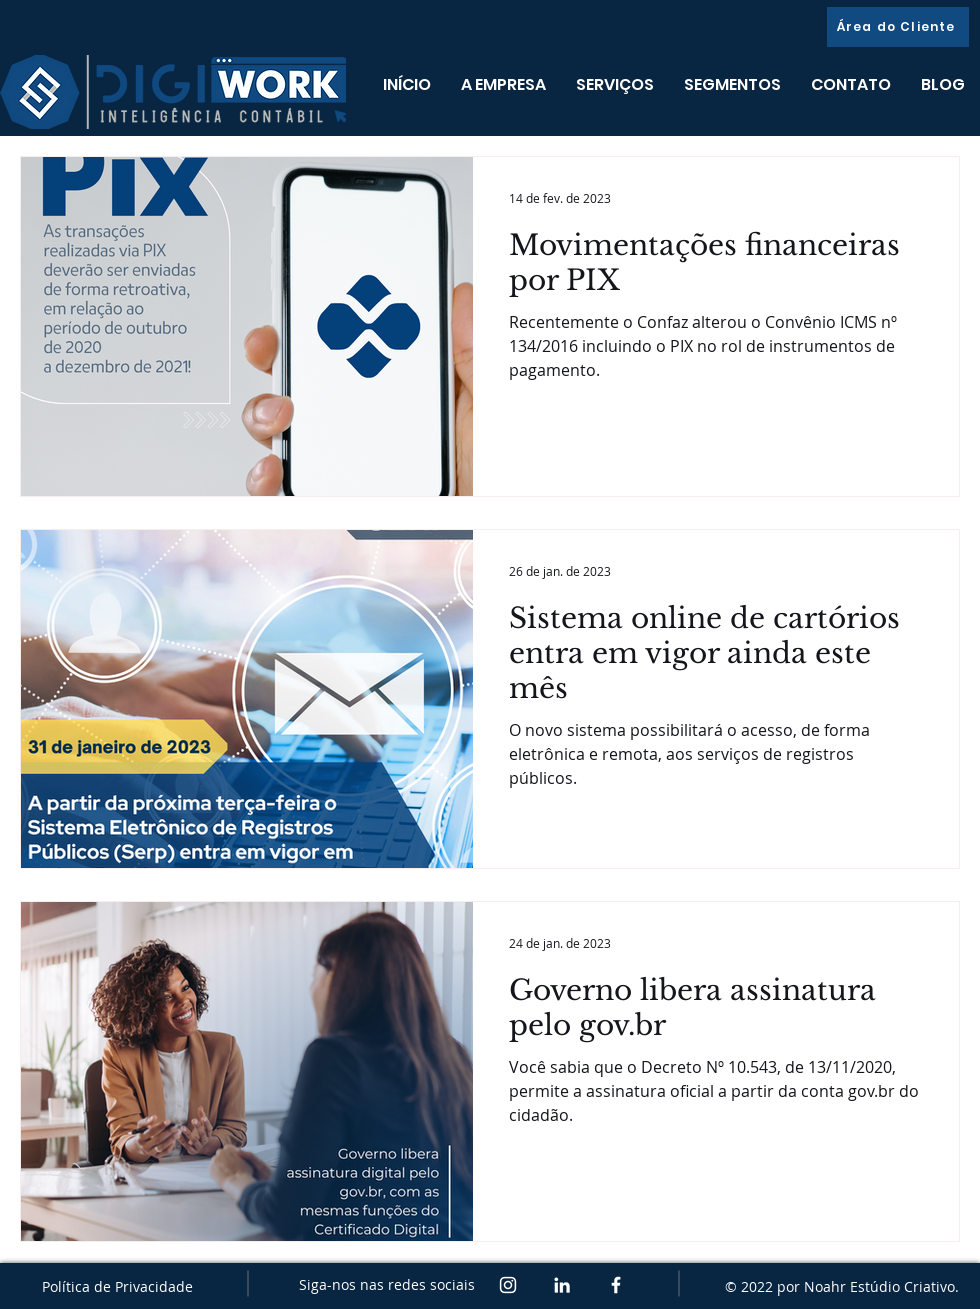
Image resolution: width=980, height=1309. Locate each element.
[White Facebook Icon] (616, 1285)
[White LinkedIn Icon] (562, 1285)
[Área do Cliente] (898, 27)
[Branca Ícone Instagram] (508, 1285)
